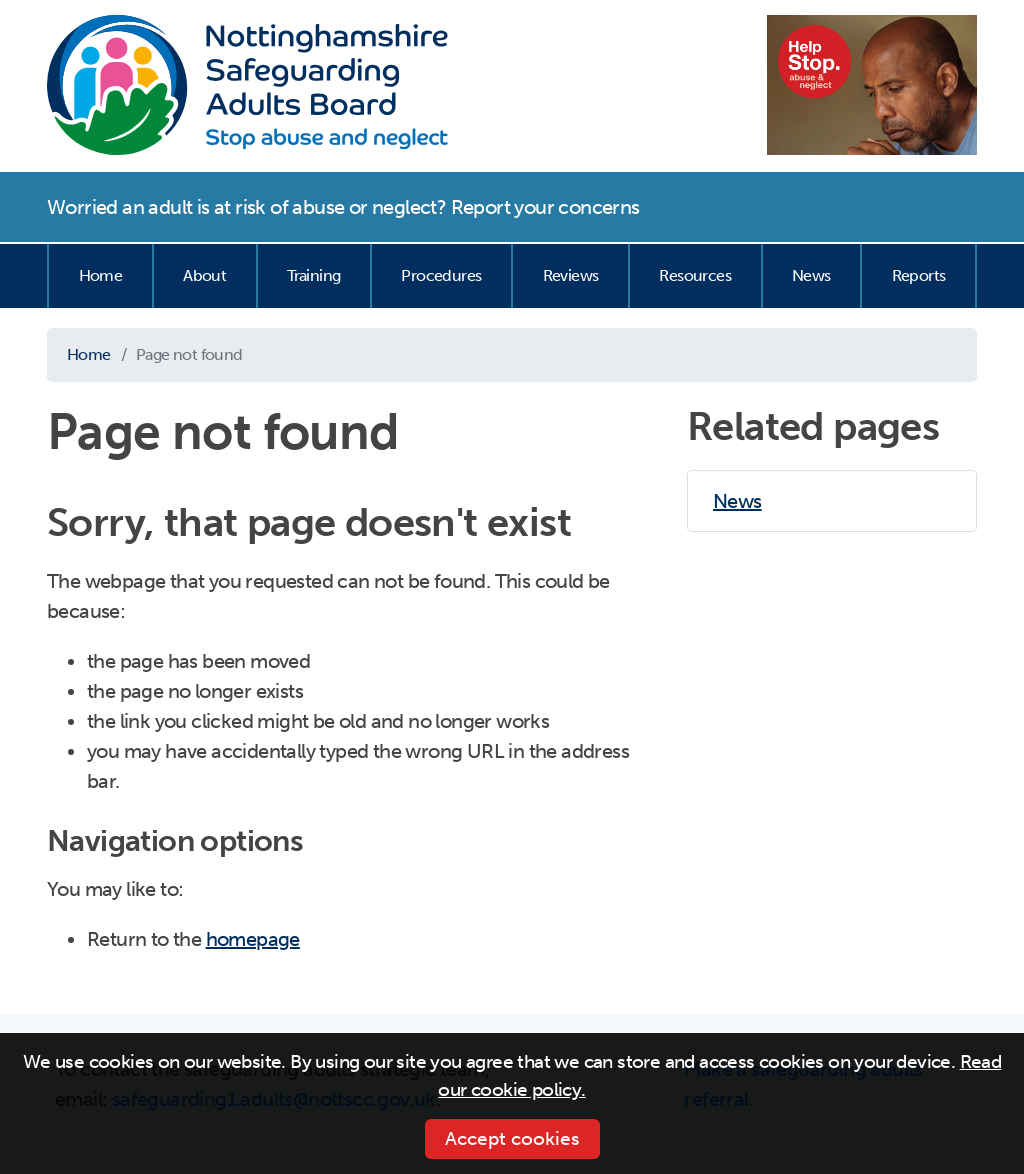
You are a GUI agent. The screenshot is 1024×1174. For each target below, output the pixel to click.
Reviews (571, 275)
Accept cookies (512, 1138)
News (811, 275)
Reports (919, 275)
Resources (695, 275)
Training (313, 275)
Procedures (441, 275)
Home (101, 275)
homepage (253, 939)
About (204, 275)
